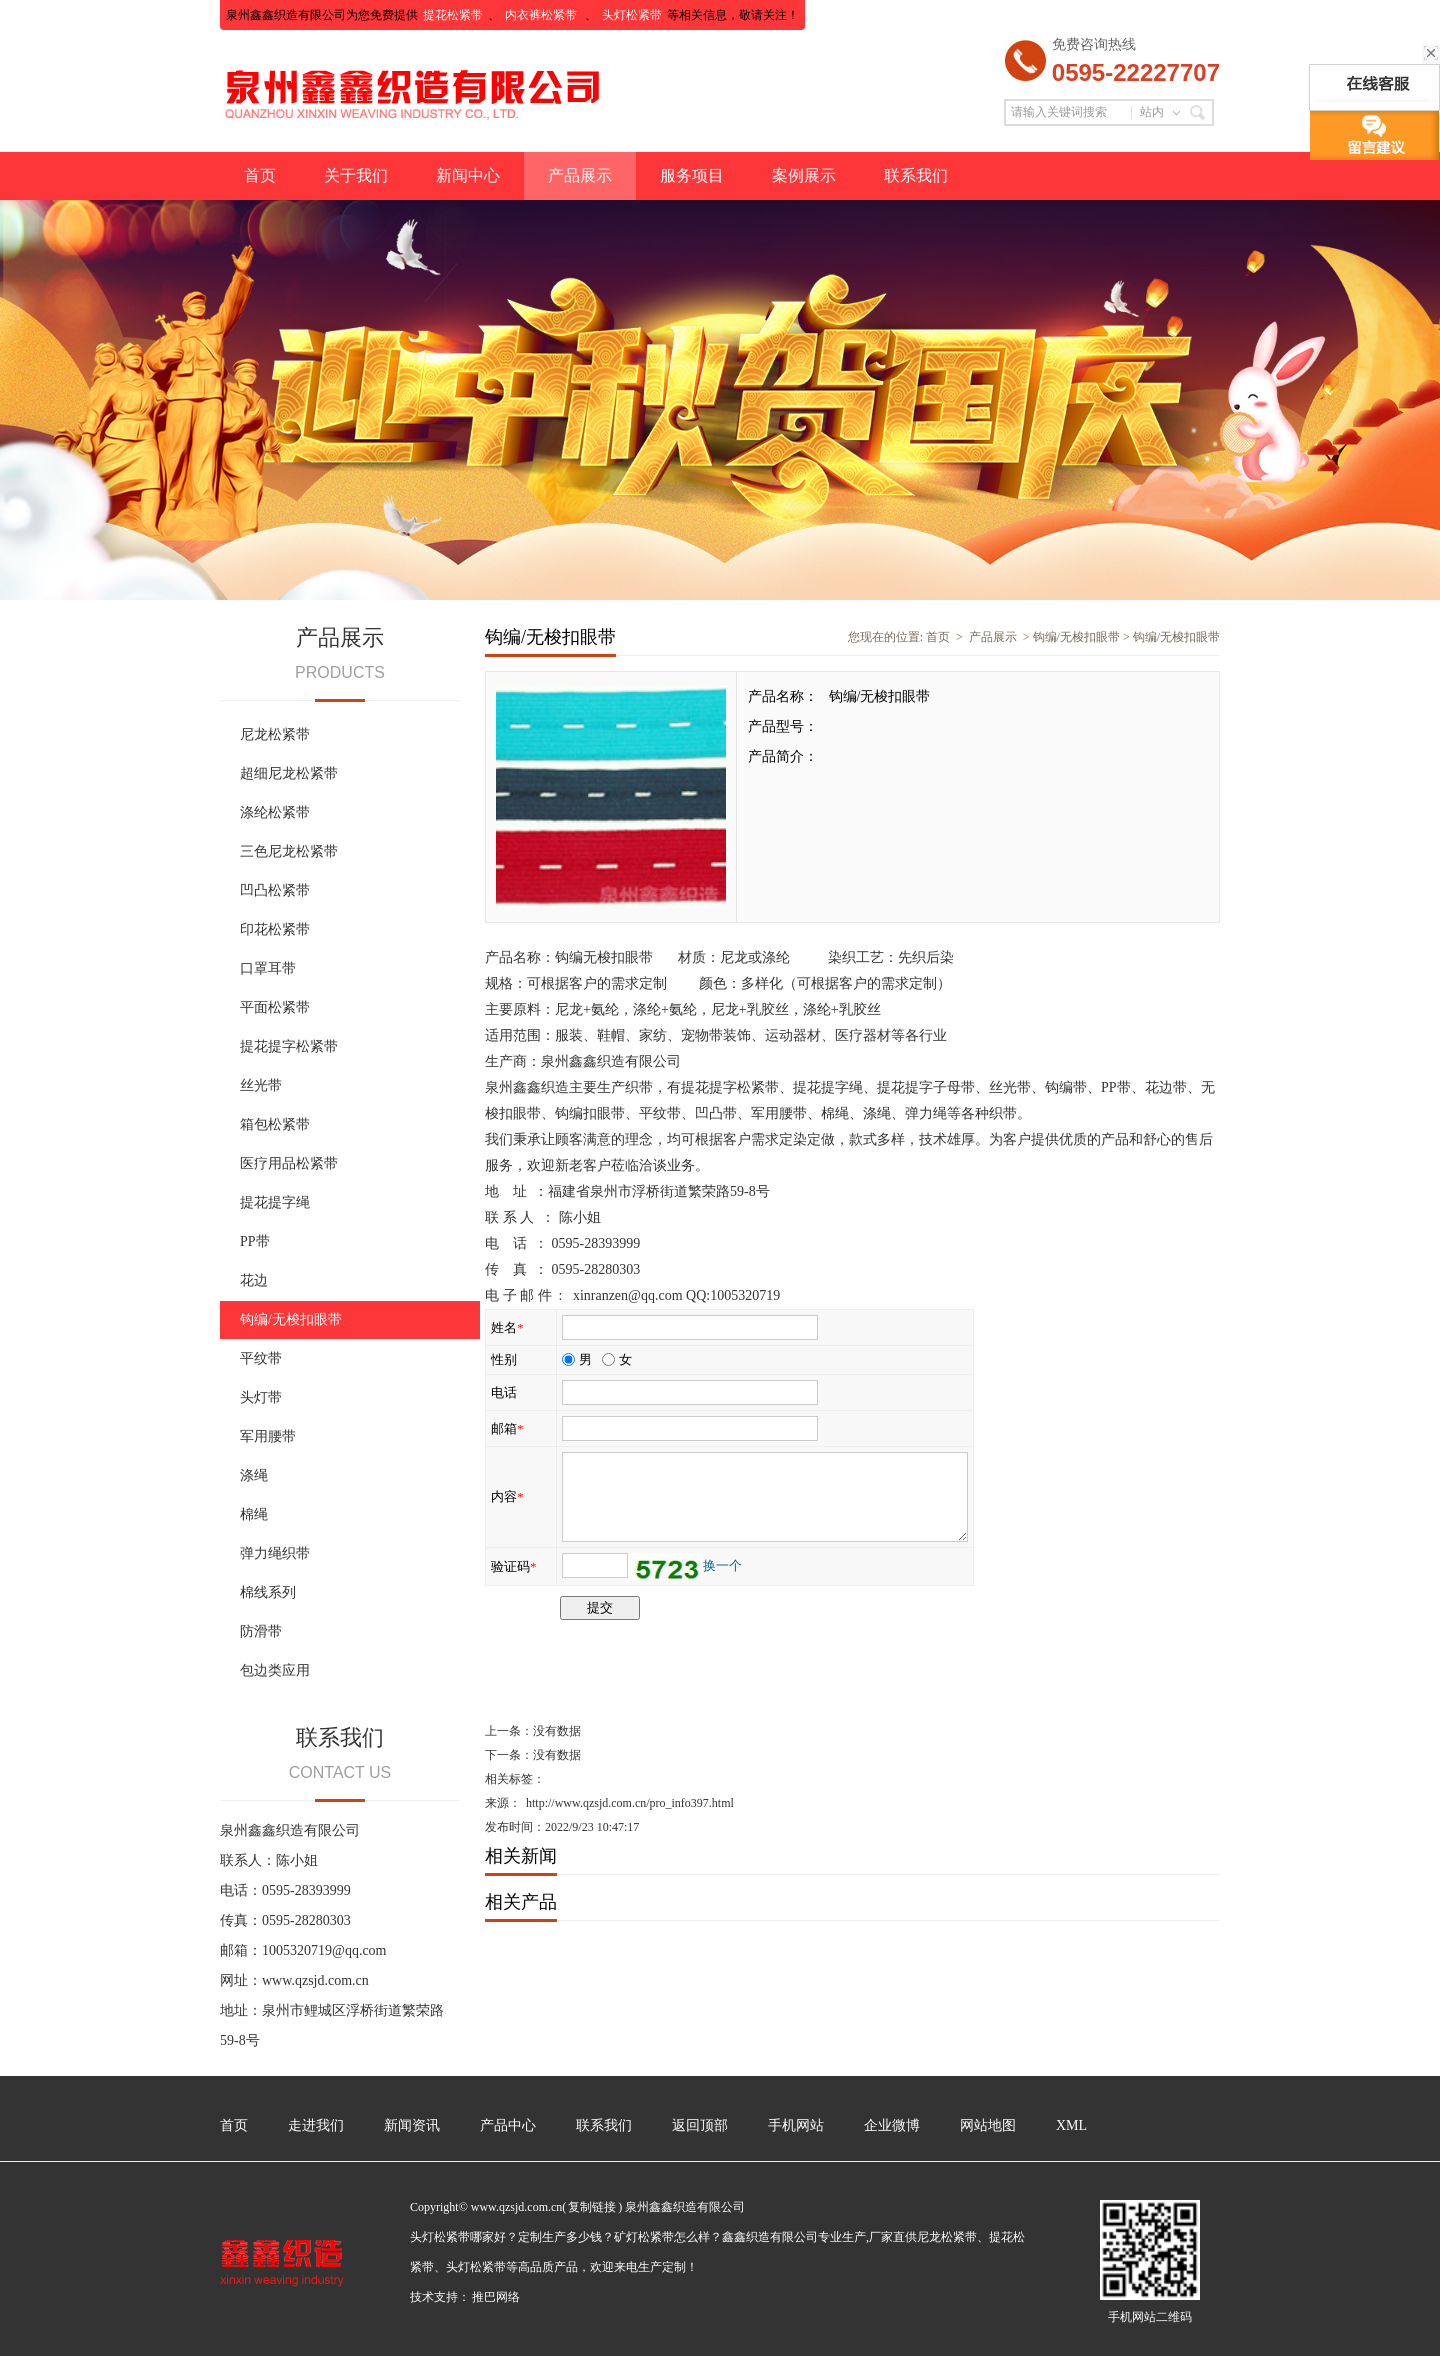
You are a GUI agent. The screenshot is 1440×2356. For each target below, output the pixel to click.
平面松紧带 (275, 1007)
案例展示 (804, 175)
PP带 (255, 1241)
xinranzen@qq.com (628, 1295)
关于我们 (356, 175)
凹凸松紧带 (275, 890)
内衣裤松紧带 (542, 15)
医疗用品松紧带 (289, 1163)
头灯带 (261, 1397)
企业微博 (892, 2125)
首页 (260, 175)
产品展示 (580, 175)
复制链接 (592, 2207)
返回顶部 (700, 2125)
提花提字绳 (275, 1202)
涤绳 (254, 1475)
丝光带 (261, 1085)
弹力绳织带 (275, 1553)
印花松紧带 (275, 929)
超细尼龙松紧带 (289, 773)
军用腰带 (268, 1436)
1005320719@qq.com (324, 1950)
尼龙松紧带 (275, 734)
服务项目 (692, 175)
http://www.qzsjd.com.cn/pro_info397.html (630, 1803)
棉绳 (254, 1514)
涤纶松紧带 (275, 812)
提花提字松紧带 (289, 1046)
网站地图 (988, 2125)
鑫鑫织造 (541, 1087)
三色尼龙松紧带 (289, 851)
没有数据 (557, 1731)
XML (1071, 2125)
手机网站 (796, 2125)
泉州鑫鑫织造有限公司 (611, 1061)
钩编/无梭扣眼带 (291, 1319)
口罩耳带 (268, 968)
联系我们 (916, 175)
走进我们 (316, 2125)
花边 (254, 1280)
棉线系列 (268, 1592)
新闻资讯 (412, 2125)
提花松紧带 (453, 15)
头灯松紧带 (632, 15)
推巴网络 (496, 2297)
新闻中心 (468, 175)
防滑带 (261, 1631)
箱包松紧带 (275, 1124)
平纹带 (261, 1358)
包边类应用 (275, 1670)
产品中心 (508, 2125)
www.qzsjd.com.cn (315, 1980)
